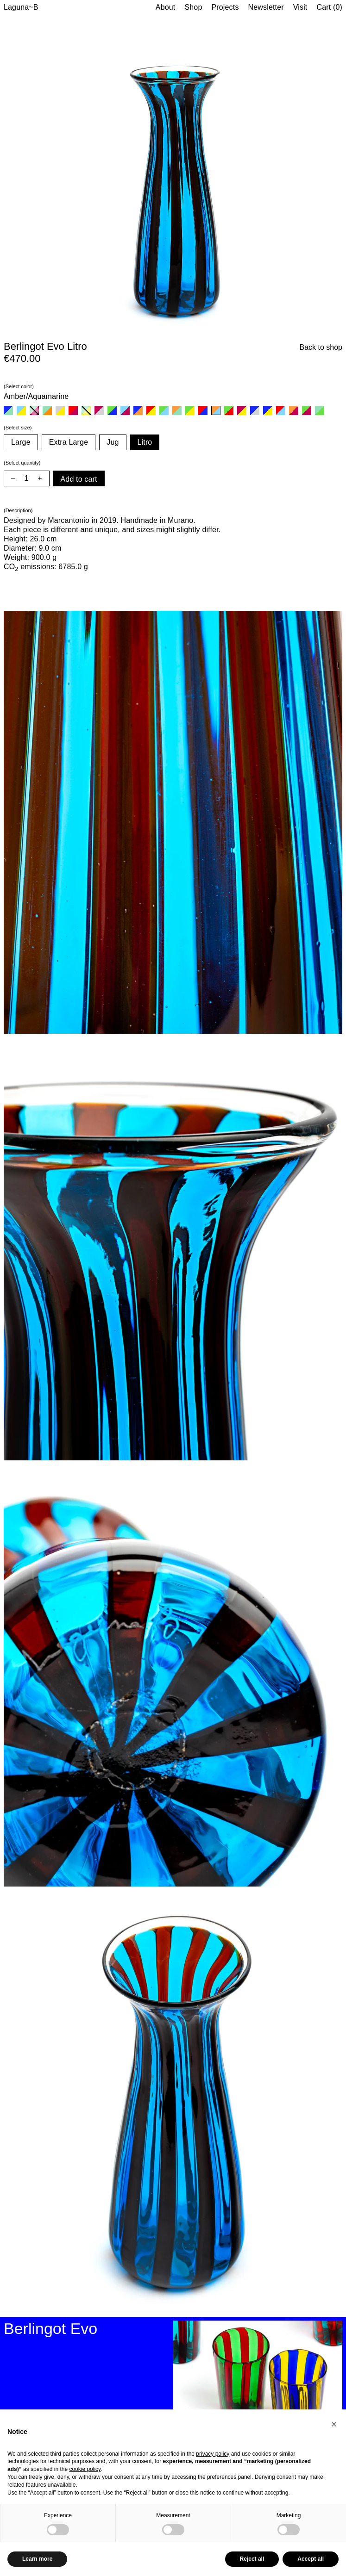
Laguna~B (21, 7)
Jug (113, 442)
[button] (334, 2424)
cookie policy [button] (85, 2469)
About (166, 7)
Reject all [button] (252, 2559)
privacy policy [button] (212, 2454)
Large (21, 442)
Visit (300, 7)
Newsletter (266, 7)
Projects (225, 7)
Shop (193, 7)
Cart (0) (329, 7)
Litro (145, 442)
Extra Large (68, 442)
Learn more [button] (37, 2559)
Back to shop (321, 347)
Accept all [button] (310, 2559)
